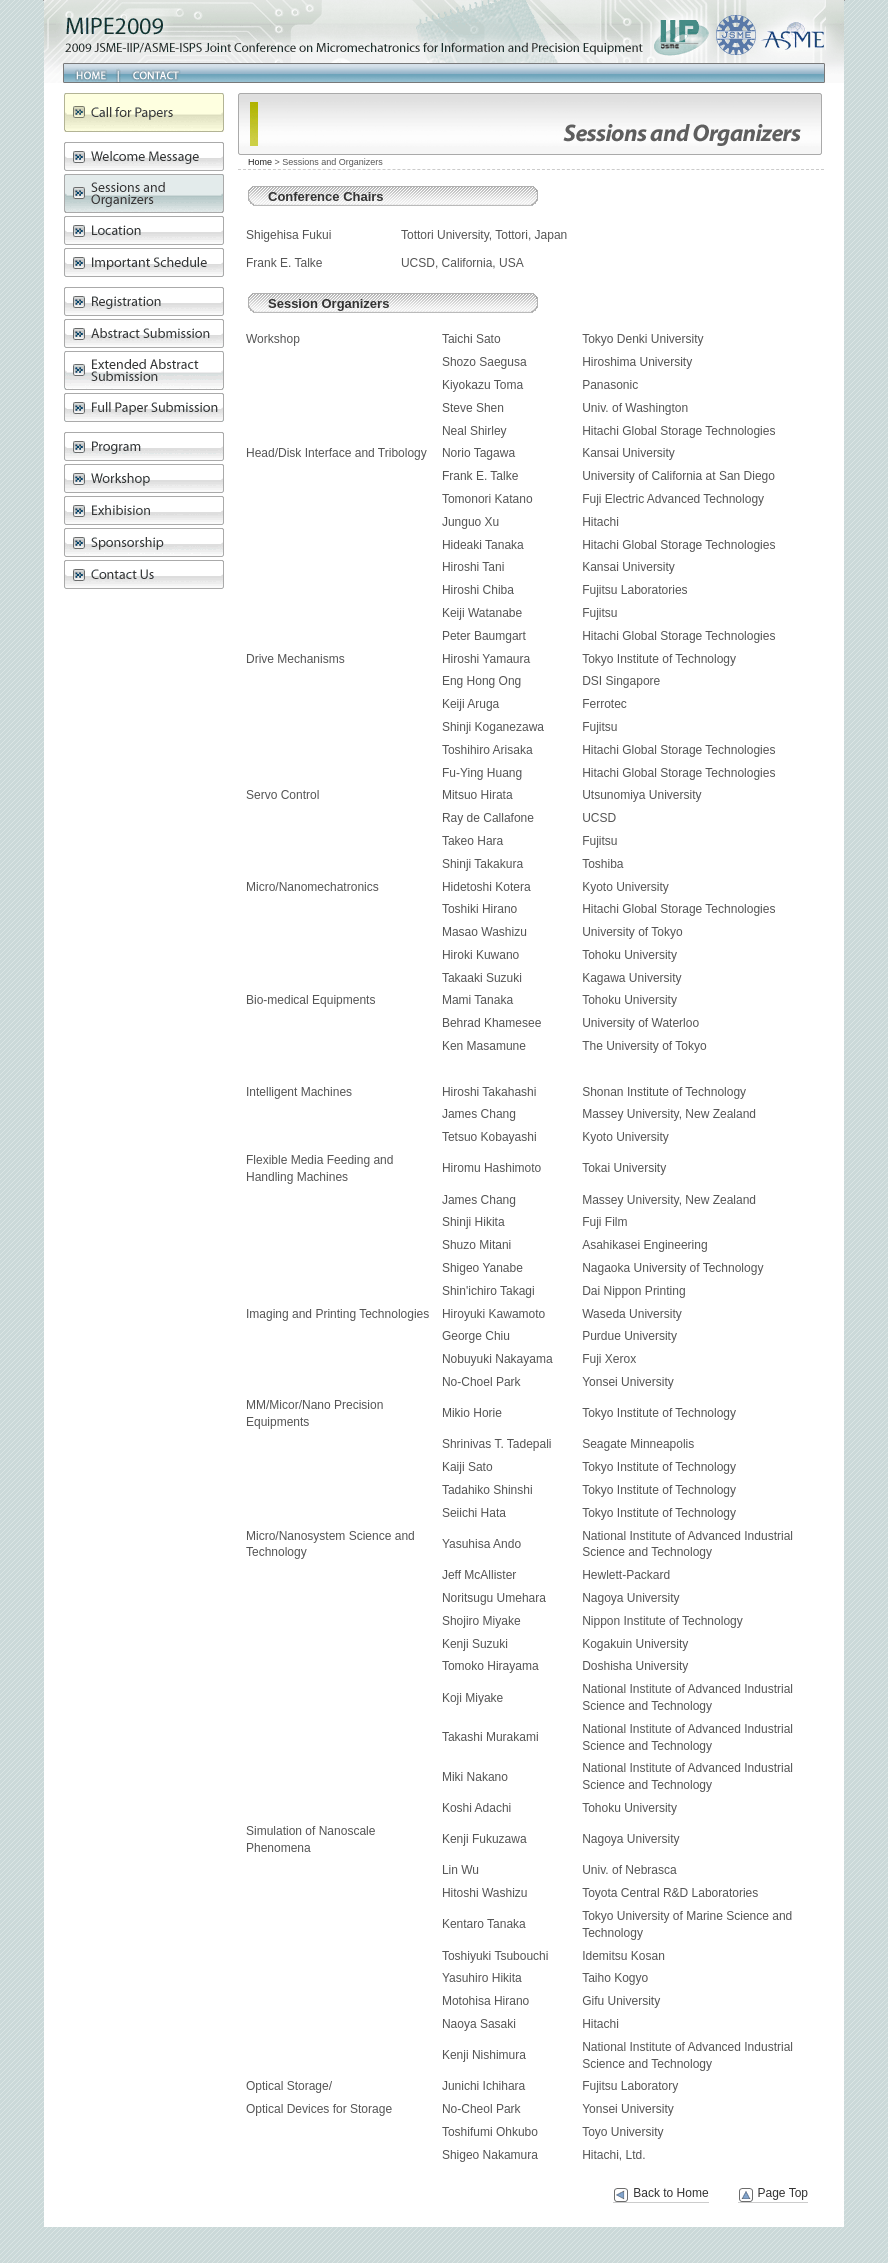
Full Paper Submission (144, 407)
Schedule (144, 262)
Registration (144, 301)
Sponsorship (144, 542)
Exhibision (144, 510)
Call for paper (144, 112)
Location (144, 230)
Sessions (144, 193)
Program (144, 446)
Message (144, 156)
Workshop (144, 478)
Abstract (144, 333)
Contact (152, 73)
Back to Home (670, 2193)
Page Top (783, 2193)
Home (90, 73)
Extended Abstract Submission (144, 370)
